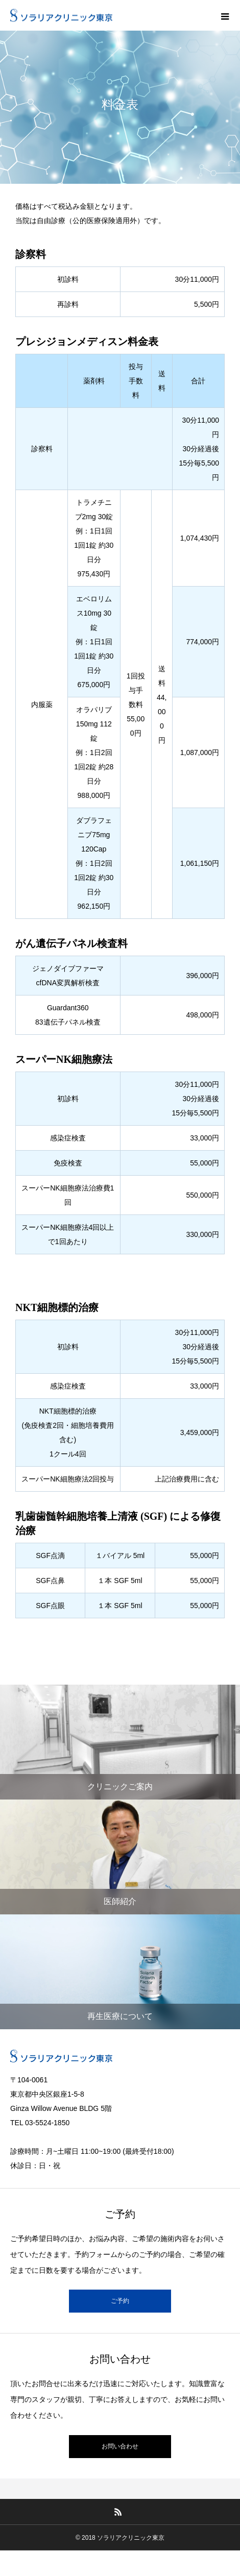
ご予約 (120, 2300)
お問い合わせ (120, 2446)
